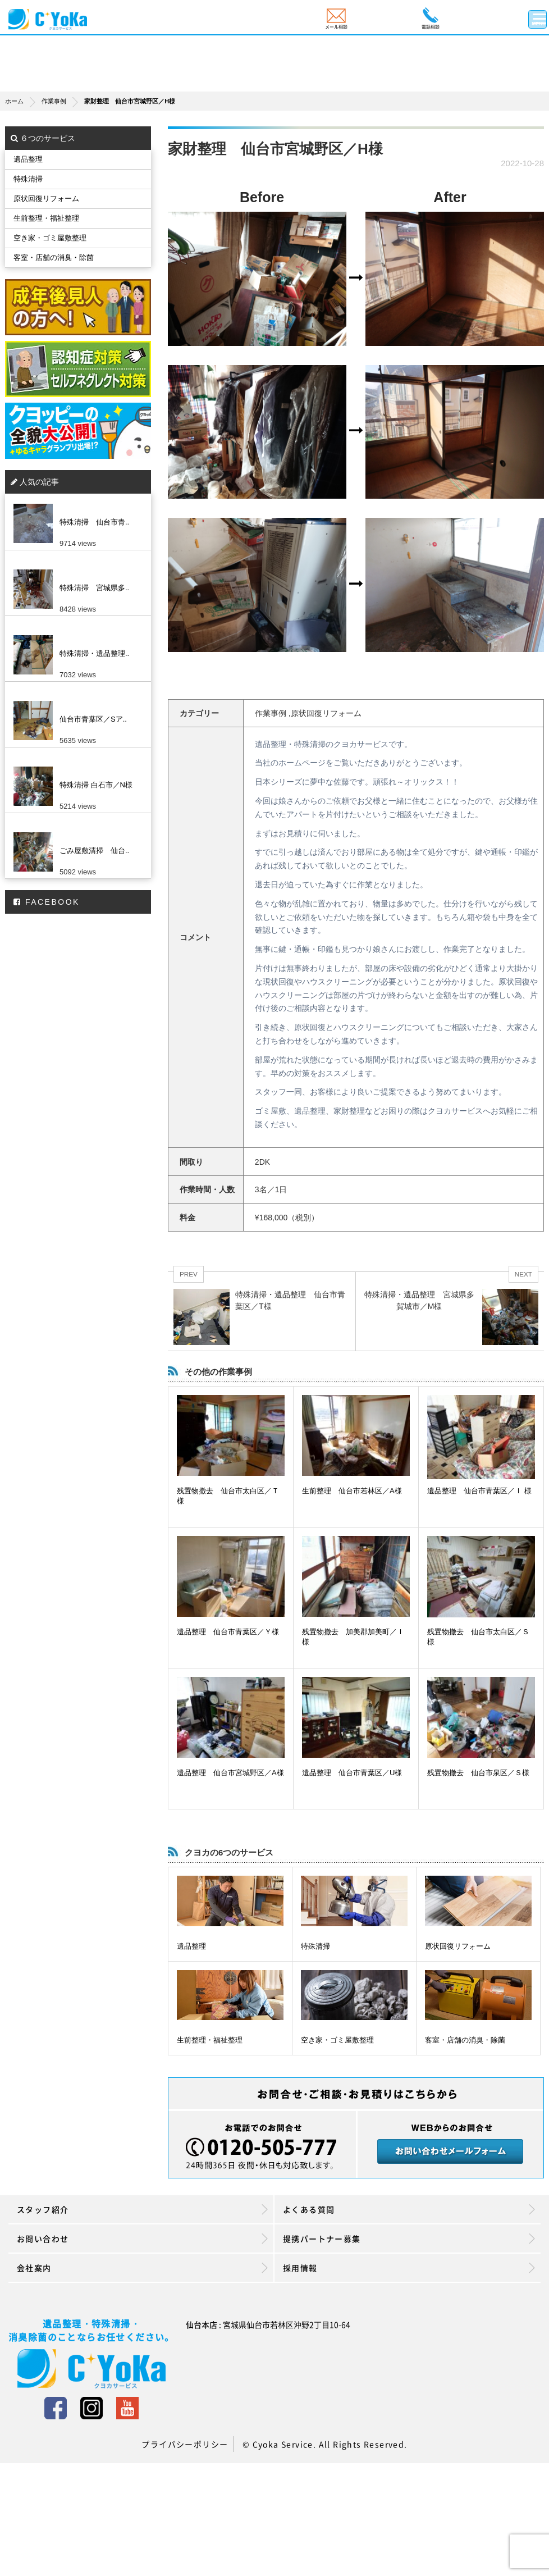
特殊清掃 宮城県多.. (94, 587)
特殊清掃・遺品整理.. (94, 653)
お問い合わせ (142, 2238)
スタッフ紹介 (142, 2209)
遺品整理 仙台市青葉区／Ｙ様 (228, 1631)
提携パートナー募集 (409, 2238)
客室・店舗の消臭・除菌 (465, 2040)
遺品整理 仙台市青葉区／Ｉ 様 (479, 1491)
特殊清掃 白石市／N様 (96, 785)
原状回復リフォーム (458, 1946)
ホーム (23, 101)
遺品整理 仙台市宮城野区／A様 (230, 1772)
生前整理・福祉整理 (210, 2040)
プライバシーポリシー (184, 2444)
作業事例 (63, 101)
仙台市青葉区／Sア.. (93, 719)
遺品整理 (191, 1946)
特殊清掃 (315, 1946)
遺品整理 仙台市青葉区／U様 (352, 1772)
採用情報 (409, 2267)
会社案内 (142, 2267)
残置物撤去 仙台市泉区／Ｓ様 (478, 1772)
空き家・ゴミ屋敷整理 (337, 2040)
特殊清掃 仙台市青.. (94, 522)
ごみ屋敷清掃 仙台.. (94, 850)
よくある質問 (409, 2209)
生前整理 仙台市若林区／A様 (352, 1491)
